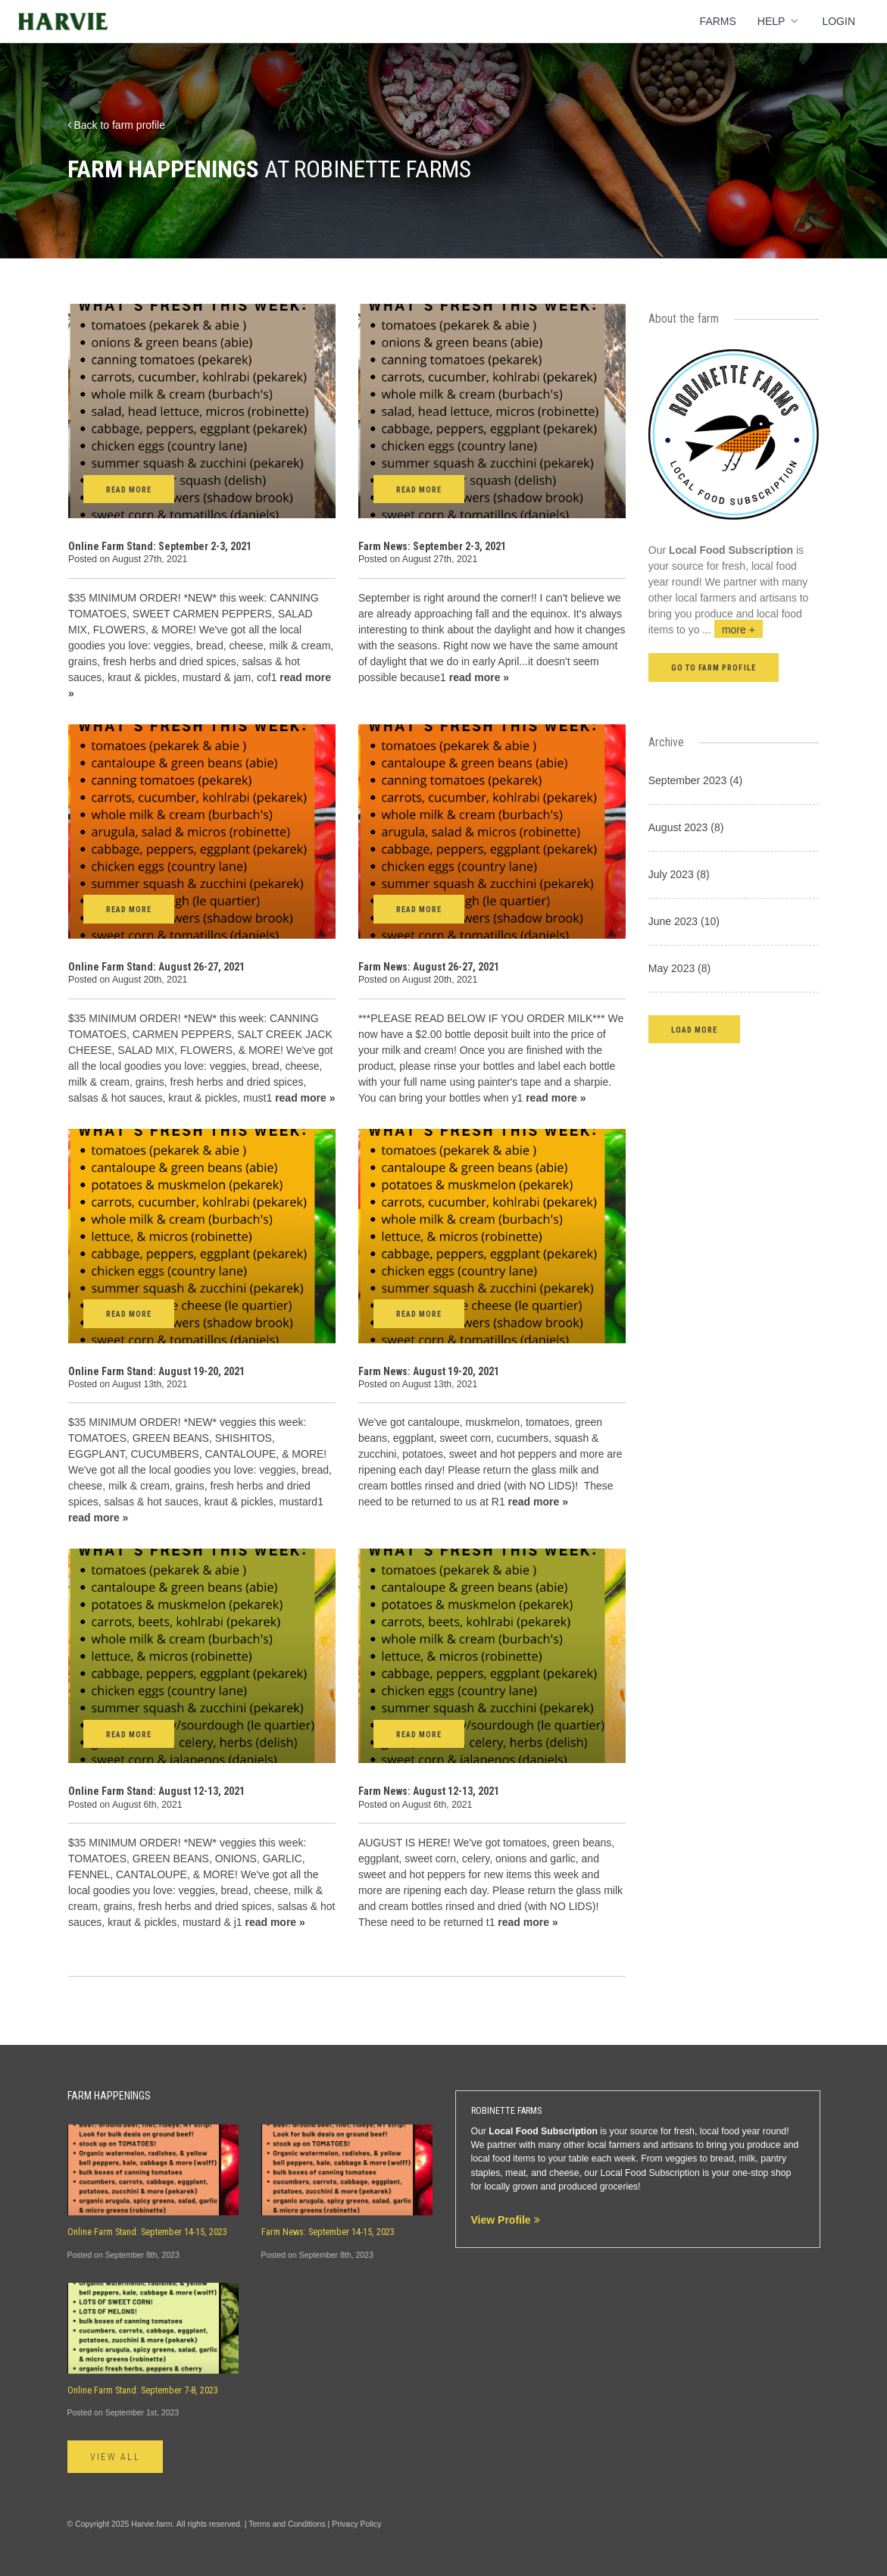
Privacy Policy (356, 2523)
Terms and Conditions (287, 2523)
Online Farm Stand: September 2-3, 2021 (159, 546)
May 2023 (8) (679, 968)
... (732, 629)
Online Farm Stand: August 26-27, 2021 (156, 967)
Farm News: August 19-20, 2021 (428, 1371)
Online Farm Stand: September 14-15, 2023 (147, 2232)
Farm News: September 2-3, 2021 (432, 546)
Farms (718, 21)
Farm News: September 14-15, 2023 (328, 2232)
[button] (694, 1029)
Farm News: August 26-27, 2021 (428, 967)
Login (838, 21)
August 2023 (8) (686, 827)
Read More (128, 490)
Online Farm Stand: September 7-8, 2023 (142, 2390)
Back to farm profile (116, 125)
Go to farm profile (713, 668)
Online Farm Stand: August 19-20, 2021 (156, 1371)
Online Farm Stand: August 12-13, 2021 (156, 1791)
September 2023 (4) (695, 780)
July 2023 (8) (679, 874)
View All (115, 2457)
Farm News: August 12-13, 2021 (428, 1791)
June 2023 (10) (684, 921)
